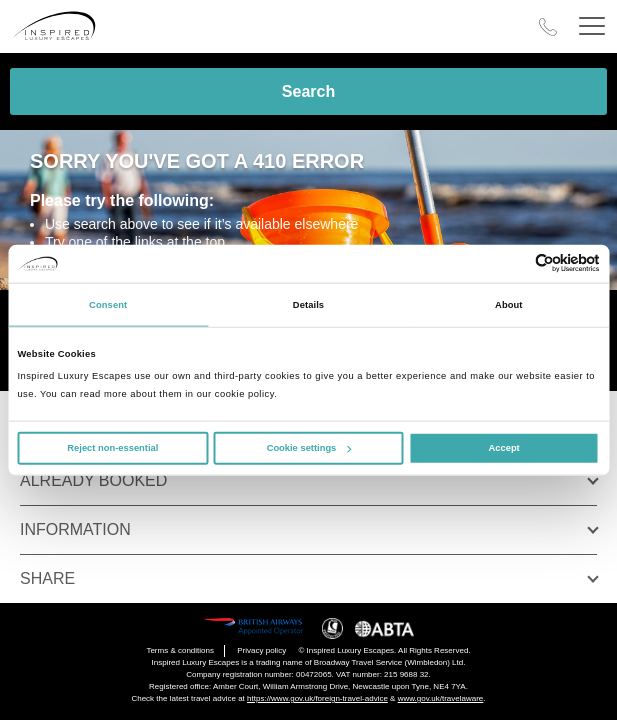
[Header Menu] (592, 26)
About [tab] (509, 305)
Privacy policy (261, 650)
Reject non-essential (112, 448)
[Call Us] (548, 27)
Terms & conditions (180, 650)
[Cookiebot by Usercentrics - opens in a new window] (512, 263)
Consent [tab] (108, 305)
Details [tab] (308, 305)
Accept (504, 448)
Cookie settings (309, 448)
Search (308, 91)
